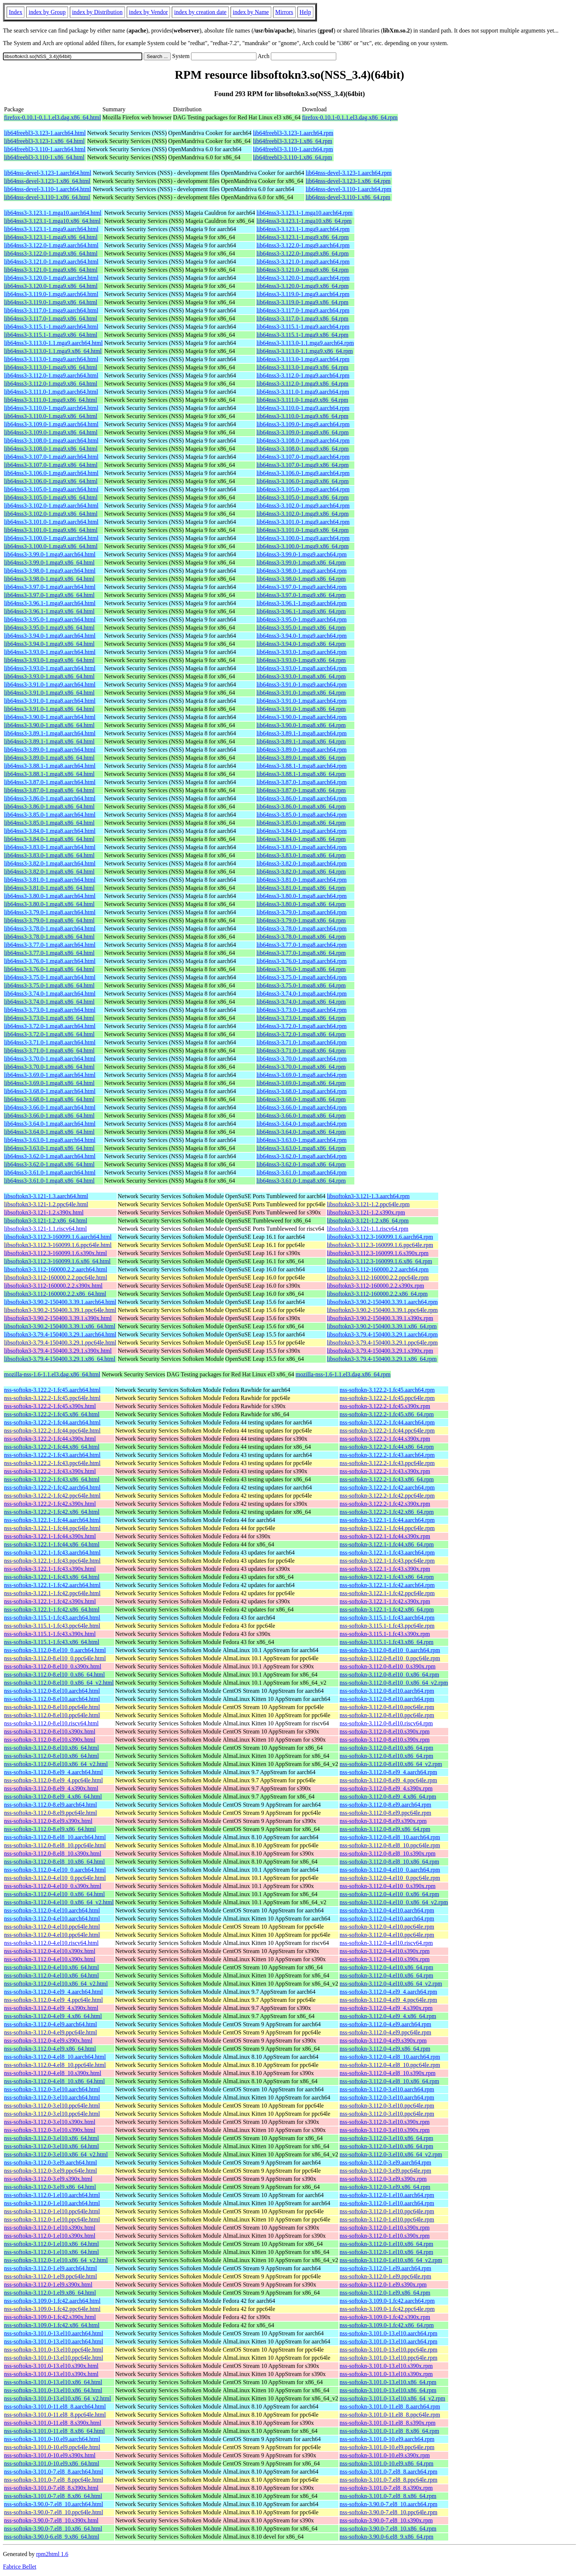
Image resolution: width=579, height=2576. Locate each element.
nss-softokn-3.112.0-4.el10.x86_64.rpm (386, 1967)
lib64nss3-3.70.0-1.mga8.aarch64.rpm (301, 1058)
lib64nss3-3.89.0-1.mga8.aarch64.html (50, 749)
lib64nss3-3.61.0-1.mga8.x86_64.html (49, 1180)
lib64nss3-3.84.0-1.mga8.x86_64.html (49, 839)
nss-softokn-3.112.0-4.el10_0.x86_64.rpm (389, 1894)
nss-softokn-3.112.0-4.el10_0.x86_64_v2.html (59, 1902)
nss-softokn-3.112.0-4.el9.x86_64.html (50, 2048)
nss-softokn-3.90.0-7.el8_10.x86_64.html (53, 2528)
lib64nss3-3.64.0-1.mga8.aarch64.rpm (301, 1124)
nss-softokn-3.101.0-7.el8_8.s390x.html (51, 2488)
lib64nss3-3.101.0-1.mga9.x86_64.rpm (302, 530)
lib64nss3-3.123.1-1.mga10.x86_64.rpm (303, 221)
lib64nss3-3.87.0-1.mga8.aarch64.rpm (301, 782)
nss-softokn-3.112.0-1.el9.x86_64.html (50, 2292)
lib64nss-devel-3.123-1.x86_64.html (47, 181)
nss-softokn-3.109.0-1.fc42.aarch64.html (52, 2301)
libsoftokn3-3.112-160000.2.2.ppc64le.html (55, 1277)
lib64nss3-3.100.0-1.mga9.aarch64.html (51, 538)
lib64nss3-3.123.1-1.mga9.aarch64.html (51, 229)
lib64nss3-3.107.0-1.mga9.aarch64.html (51, 457)
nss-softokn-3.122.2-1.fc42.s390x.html (50, 1504)
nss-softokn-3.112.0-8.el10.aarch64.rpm (387, 1691)
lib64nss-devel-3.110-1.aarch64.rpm (348, 189)
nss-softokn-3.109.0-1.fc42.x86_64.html (51, 2325)
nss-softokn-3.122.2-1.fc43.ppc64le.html (52, 1463)
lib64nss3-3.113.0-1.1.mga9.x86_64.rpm (304, 351)
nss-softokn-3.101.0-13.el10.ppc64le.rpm (388, 2349)
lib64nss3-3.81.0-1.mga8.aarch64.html (50, 880)
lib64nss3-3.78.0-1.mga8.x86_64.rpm (300, 936)
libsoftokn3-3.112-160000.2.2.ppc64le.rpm (378, 1277)
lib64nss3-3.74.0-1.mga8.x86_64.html (49, 1002)
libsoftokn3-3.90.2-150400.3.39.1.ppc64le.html (60, 1310)
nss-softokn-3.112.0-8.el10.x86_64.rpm (386, 1748)
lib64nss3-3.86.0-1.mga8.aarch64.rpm (301, 798)
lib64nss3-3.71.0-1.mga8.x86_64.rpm (300, 1050)
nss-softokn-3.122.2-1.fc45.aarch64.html (52, 1390)
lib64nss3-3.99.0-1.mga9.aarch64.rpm (301, 554)
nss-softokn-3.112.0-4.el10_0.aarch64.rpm (390, 1870)
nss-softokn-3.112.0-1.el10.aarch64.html (52, 2195)
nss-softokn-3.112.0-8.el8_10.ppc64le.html (55, 1845)
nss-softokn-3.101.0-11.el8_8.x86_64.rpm (389, 2431)
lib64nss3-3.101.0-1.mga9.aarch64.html (51, 522)
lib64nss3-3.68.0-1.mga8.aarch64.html (50, 1091)
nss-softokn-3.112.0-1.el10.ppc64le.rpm (387, 2211)
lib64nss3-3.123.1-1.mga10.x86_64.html (52, 221)
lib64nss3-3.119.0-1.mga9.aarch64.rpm (302, 294)
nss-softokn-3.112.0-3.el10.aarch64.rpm (387, 2089)
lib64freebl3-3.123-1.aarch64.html (45, 133)
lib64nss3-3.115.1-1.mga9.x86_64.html (50, 335)
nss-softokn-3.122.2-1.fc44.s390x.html (50, 1439)
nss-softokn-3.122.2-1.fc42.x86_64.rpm (387, 1512)
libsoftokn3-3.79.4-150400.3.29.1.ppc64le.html (60, 1342)
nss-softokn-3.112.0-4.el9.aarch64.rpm (385, 2024)
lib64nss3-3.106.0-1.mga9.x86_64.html (51, 481)
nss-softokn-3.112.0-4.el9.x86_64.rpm (385, 2048)
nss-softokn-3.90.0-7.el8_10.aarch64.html (53, 2504)
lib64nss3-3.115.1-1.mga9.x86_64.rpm (302, 335)
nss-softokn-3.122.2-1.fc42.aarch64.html (52, 1487)
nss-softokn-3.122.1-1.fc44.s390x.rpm (385, 1536)
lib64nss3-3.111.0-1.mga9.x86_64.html (50, 400)
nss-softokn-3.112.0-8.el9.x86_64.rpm (385, 1829)
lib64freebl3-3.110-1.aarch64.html (44, 149)
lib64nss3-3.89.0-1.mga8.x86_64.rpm (300, 758)
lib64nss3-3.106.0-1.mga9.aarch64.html (51, 473)
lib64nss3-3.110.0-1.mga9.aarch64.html (51, 408)
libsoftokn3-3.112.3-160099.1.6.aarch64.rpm (380, 1237)
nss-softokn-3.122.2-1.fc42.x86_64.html (51, 1512)
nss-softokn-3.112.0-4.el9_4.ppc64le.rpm (388, 2000)
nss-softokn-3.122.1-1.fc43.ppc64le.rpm (387, 1561)
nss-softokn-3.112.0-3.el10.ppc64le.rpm (387, 2105)
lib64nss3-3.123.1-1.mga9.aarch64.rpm (303, 229)
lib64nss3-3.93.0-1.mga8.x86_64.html (49, 676)
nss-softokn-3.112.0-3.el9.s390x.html (48, 2179)
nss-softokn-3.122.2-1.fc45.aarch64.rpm (387, 1390)
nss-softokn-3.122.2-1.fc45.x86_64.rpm (387, 1414)
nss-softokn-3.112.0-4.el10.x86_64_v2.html (56, 1983)
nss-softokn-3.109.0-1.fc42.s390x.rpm (385, 2317)
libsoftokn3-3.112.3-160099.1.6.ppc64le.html (58, 1245)
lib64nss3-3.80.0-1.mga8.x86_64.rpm (300, 904)
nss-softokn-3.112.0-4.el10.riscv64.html (51, 1943)
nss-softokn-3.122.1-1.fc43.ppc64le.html (52, 1561)
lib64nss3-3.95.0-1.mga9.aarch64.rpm (301, 619)
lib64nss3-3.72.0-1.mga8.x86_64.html (49, 1034)
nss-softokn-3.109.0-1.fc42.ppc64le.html (52, 2309)
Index (15, 12)
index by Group (46, 12)
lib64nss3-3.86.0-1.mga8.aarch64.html (50, 798)
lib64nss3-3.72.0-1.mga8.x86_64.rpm (300, 1034)
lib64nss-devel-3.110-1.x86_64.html (47, 197)
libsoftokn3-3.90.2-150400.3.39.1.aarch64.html (60, 1302)
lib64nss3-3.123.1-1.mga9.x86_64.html (51, 237)
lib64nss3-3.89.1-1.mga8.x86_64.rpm (300, 741)
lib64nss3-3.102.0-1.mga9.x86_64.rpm (302, 514)
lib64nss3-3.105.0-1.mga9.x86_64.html (51, 497)
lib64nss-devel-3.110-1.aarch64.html (47, 189)
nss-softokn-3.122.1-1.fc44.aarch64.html (52, 1520)
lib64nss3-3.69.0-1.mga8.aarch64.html (50, 1075)
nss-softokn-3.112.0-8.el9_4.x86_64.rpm (388, 1796)
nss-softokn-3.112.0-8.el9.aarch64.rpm (385, 1804)
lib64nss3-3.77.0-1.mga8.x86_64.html (49, 953)
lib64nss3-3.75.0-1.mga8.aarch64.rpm (301, 977)
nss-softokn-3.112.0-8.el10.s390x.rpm (384, 1731)
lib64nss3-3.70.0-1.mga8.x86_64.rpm (300, 1067)
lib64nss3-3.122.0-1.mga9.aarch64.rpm (303, 245)
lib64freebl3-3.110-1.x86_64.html (44, 157)
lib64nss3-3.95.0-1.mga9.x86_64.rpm (300, 627)
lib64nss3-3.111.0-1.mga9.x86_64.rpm (302, 400)
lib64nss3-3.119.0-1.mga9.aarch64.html (51, 294)
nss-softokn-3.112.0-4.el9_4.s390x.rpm (386, 2008)
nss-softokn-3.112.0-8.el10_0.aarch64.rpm (390, 1650)
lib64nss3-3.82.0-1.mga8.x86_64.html (49, 871)
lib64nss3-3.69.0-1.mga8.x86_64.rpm (300, 1083)
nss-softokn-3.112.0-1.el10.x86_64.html (51, 2244)
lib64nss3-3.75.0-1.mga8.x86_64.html (49, 985)
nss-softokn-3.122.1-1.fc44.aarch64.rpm (387, 1520)
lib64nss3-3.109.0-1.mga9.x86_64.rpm (302, 432)
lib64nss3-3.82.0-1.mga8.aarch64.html (50, 863)
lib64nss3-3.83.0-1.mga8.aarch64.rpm (301, 847)
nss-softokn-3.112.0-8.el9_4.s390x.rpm (386, 1788)
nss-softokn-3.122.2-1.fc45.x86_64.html (51, 1414)
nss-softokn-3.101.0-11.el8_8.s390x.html (52, 2423)
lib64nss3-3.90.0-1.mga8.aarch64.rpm (301, 717)
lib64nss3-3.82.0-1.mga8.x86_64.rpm (300, 871)
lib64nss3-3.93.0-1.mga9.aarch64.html (50, 652)
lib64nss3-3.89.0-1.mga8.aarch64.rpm (301, 749)
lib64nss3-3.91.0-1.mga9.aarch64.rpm (301, 684)
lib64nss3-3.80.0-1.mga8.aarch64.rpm (301, 896)
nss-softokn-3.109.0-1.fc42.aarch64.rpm (387, 2301)
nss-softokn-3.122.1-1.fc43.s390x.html (50, 1569)
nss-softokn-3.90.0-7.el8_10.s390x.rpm (386, 2520)
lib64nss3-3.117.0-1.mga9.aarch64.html (51, 310)
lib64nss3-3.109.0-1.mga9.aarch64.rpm (303, 424)
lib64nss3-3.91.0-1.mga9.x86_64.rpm (300, 692)
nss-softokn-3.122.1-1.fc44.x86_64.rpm (387, 1544)
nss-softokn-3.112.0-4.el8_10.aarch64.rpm (390, 2057)
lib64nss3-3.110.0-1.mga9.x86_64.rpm (302, 416)
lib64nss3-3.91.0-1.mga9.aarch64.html (50, 684)
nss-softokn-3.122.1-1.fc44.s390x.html (50, 1536)
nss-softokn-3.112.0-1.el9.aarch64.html (50, 2268)
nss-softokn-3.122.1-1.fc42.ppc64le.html (52, 1593)
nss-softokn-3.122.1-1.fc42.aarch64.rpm (387, 1585)
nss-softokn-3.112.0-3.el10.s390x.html (49, 2122)
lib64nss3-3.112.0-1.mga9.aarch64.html (51, 375)
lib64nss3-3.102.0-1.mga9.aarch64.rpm (303, 505)
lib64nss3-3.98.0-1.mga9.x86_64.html (49, 579)
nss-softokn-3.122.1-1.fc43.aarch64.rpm (387, 1552)
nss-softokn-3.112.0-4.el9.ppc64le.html (50, 2032)
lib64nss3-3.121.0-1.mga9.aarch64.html (51, 261)
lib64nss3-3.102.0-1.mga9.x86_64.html (51, 514)
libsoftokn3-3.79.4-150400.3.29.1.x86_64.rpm (382, 1359)
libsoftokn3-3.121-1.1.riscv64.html (45, 1229)
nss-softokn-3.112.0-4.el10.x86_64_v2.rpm (391, 1983)
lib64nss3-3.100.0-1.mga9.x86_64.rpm (302, 546)
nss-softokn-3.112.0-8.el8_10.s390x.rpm (387, 1853)
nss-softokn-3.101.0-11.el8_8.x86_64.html (54, 2431)
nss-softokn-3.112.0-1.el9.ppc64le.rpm (385, 2276)
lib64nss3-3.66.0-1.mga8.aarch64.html (50, 1107)
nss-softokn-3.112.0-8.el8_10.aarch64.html (55, 1837)
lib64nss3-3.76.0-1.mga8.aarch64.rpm (301, 961)
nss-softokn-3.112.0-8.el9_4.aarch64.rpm (388, 1772)
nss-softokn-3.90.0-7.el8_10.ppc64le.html (53, 2512)
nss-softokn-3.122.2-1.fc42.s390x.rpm (385, 1504)
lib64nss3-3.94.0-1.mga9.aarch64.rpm (301, 636)
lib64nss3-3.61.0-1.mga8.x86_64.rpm (300, 1180)
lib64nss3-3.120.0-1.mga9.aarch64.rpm (303, 278)
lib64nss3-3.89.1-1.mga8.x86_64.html (49, 741)
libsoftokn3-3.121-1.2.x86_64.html (45, 1220)
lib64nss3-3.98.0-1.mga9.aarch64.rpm (301, 570)
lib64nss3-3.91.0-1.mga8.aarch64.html (50, 701)
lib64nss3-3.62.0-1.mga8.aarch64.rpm (301, 1156)
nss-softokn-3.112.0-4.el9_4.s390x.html (51, 2008)
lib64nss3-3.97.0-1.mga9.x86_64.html (49, 595)
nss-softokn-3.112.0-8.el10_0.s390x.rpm (387, 1666)
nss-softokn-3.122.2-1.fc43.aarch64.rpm (387, 1455)
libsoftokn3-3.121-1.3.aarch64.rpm (368, 1196)
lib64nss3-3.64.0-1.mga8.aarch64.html (50, 1124)
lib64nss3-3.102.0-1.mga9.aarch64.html (51, 505)
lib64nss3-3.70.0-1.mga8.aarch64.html (50, 1058)
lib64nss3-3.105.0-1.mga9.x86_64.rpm (302, 497)
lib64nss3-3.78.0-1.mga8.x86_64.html (49, 936)
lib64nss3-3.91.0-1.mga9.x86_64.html (49, 692)
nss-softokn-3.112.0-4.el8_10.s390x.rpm (387, 2073)
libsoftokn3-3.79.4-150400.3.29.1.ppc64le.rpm (382, 1342)
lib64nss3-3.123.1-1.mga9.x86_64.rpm (302, 237)
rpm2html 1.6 (52, 2554)
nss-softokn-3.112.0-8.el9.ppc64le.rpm (385, 1813)
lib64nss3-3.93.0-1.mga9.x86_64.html (49, 660)
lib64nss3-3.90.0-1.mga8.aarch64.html (50, 717)
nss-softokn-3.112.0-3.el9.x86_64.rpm (385, 2187)
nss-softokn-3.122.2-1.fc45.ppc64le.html (52, 1398)
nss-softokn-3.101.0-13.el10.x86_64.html (53, 2382)
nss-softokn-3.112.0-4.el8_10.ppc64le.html (55, 2065)
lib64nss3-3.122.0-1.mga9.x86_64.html (51, 253)
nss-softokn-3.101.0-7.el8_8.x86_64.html (53, 2496)
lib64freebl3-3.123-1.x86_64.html (44, 141)
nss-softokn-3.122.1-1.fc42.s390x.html (50, 1601)
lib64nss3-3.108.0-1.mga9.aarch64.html (51, 440)
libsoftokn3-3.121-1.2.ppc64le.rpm (368, 1204)
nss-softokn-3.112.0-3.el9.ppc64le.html (50, 2170)
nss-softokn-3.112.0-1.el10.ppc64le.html (52, 2211)
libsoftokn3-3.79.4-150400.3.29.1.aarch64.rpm (382, 1334)
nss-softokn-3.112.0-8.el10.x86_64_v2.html (56, 1764)
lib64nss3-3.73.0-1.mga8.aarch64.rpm (301, 1010)
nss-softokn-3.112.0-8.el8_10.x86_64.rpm (389, 1861)
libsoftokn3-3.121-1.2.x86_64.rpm (368, 1220)
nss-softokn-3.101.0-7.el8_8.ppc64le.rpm (388, 2480)
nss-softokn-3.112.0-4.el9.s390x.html (48, 2040)
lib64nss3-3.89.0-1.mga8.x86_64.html (49, 758)
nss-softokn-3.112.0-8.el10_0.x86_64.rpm (389, 1674)
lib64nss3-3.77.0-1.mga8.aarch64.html (50, 945)
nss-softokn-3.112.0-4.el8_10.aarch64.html (55, 2057)
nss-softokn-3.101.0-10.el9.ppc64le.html (52, 2447)
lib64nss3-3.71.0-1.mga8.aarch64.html (50, 1042)
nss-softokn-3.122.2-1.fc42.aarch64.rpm (387, 1487)
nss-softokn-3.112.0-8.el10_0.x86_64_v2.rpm (394, 1683)
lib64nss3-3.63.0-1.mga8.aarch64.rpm (301, 1140)
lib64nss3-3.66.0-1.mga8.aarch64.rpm (301, 1107)
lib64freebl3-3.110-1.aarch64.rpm (293, 149)
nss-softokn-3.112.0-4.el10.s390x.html (49, 1951)
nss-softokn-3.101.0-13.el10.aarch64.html (53, 2333)
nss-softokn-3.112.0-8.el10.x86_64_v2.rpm (391, 1764)
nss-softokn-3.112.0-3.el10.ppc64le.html (52, 2105)
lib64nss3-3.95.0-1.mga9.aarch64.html (50, 619)
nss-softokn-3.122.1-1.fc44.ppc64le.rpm (387, 1528)
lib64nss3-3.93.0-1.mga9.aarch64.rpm (301, 652)
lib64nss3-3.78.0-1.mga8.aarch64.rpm (301, 928)
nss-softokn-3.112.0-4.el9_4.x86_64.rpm (388, 2016)
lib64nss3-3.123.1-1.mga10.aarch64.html (53, 213)
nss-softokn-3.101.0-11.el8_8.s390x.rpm (387, 2423)
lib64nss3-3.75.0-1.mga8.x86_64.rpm (300, 985)
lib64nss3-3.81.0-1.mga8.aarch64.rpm (301, 880)
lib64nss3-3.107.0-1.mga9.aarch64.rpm (303, 457)
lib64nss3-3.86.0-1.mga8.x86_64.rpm (300, 806)
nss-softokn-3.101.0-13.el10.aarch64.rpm (388, 2333)
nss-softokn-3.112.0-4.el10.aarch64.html (52, 1910)
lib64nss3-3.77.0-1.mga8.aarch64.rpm (301, 945)
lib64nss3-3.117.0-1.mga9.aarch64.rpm (302, 310)
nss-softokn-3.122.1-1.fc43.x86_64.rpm (387, 1577)
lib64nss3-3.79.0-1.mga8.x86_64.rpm (300, 920)
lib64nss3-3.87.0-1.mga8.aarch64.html (50, 782)
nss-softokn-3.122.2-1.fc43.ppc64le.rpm (387, 1463)
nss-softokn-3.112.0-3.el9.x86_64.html (50, 2187)
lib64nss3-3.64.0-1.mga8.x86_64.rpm (300, 1132)
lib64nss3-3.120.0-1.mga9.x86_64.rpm (302, 286)
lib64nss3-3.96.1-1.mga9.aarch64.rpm (301, 603)
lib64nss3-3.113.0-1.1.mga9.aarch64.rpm (305, 343)
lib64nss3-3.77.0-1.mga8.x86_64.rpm (300, 953)
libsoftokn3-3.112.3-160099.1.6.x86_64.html (57, 1261)
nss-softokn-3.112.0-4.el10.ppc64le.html (52, 1926)
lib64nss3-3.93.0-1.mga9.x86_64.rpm (300, 660)
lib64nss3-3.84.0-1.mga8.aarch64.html (50, 831)
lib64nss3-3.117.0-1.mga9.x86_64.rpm (302, 318)
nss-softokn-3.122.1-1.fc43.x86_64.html (51, 1577)
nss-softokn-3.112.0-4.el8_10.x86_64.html (54, 2081)
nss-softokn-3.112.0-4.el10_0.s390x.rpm (387, 1886)
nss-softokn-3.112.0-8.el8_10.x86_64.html (54, 1861)
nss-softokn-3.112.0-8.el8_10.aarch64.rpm (390, 1837)
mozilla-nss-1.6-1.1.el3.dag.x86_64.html (52, 1374)
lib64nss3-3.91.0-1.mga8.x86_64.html (49, 709)
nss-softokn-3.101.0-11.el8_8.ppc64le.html (55, 2414)
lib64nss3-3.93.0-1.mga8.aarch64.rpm (301, 668)
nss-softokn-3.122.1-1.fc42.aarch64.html (52, 1585)
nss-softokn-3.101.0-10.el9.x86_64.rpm (386, 2463)
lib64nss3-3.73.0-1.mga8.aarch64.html (50, 1010)
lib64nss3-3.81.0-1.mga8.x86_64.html (49, 888)
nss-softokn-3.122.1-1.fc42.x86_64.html (51, 1609)
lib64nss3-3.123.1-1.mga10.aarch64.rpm (304, 213)
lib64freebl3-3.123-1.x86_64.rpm (293, 141)
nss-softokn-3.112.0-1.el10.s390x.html (49, 2227)
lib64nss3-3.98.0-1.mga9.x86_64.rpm (300, 579)
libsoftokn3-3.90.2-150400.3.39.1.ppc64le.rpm (382, 1310)
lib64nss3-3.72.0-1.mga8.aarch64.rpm (301, 1026)
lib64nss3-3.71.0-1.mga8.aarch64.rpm (301, 1042)
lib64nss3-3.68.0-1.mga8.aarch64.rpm (301, 1091)
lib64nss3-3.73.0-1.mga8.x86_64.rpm (300, 1018)
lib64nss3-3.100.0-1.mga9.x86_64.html (51, 546)
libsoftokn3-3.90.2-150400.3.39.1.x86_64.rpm (382, 1326)
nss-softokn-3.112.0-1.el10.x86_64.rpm (386, 2244)
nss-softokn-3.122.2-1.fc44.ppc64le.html (52, 1430)
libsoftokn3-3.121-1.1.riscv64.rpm (367, 1229)
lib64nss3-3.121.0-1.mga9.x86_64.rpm (302, 270)
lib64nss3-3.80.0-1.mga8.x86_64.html (49, 904)
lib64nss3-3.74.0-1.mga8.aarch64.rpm (301, 993)
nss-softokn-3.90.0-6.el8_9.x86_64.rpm (386, 2536)
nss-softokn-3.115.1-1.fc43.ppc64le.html (52, 1626)
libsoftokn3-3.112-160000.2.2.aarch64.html (55, 1269)
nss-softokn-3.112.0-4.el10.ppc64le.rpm (387, 1926)
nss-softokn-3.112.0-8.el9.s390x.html (48, 1821)
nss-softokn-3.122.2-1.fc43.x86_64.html (51, 1479)
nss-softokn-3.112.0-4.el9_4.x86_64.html (53, 2016)
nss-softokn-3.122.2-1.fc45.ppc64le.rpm (387, 1398)
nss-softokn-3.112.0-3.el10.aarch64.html (52, 2089)
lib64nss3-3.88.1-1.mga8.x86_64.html (49, 774)
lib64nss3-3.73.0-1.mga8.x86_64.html (49, 1018)
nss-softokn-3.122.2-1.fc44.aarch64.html (52, 1422)
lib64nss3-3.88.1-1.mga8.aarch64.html (50, 766)
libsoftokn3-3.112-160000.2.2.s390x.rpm (375, 1285)
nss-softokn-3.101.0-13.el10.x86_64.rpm (388, 2382)
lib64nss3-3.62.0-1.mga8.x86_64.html (49, 1164)
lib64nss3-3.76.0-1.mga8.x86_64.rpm (300, 969)
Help (305, 12)
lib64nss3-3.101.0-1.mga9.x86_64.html (51, 530)
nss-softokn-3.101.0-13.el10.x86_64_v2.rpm (392, 2398)
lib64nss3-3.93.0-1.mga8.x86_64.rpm (300, 676)
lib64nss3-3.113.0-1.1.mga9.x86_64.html (53, 351)
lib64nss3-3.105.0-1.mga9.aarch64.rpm (303, 489)
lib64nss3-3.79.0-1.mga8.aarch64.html (50, 912)
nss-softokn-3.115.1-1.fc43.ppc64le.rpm (387, 1626)
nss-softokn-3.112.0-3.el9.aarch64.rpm (385, 2162)
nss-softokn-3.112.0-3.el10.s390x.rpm (384, 2122)
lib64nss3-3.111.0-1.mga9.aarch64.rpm (302, 392)
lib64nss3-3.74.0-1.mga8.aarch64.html (50, 993)
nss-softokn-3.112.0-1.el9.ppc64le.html (50, 2276)
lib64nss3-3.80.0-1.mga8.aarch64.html (50, 896)
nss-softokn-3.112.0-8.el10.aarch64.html (52, 1691)
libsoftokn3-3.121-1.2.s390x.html (44, 1212)
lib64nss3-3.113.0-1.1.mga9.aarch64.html (53, 343)
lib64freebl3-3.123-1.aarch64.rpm (293, 133)
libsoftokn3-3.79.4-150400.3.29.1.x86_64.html (59, 1359)
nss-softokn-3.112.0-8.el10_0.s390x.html (52, 1666)
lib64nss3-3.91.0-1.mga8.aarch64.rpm (301, 701)
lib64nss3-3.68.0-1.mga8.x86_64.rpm (300, 1099)
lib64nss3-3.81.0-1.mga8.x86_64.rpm (300, 888)
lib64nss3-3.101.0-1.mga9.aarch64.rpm (303, 522)
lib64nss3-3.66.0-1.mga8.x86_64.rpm (300, 1115)
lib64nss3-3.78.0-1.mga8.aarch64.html (50, 928)
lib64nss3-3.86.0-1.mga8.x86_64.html (49, 806)
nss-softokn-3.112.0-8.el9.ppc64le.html (50, 1813)
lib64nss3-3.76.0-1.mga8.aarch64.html (50, 961)
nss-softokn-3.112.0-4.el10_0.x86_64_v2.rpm (394, 1902)
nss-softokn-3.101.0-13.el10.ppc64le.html (53, 2349)
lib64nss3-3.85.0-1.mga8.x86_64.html (49, 823)
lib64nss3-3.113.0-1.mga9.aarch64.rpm (302, 359)
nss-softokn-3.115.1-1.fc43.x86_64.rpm (386, 1642)
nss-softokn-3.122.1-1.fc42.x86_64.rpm (387, 1609)
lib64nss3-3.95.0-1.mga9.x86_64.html (49, 627)
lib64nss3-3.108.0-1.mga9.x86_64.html (51, 448)
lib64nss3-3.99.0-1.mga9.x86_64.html (49, 562)
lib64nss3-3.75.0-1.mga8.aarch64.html (50, 977)
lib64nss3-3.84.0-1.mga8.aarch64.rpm (301, 831)
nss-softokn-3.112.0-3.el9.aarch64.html (50, 2162)
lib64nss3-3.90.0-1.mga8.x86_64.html (49, 725)
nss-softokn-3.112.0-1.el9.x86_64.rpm (385, 2292)
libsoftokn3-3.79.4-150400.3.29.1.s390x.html (58, 1351)
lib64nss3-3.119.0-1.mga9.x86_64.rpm (302, 302)
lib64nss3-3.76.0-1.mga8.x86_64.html (49, 969)
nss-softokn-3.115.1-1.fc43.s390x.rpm (385, 1634)
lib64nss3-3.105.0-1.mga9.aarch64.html (51, 489)
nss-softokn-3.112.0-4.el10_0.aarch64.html (55, 1870)
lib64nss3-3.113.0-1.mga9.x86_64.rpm (302, 367)
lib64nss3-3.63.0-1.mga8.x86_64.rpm (300, 1148)
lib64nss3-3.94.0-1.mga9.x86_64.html (49, 644)
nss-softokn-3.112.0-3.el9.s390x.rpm (383, 2179)
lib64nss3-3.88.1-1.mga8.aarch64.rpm (301, 766)
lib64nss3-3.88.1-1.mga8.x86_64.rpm (300, 774)
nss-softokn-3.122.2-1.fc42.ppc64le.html (52, 1495)
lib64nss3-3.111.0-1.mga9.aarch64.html (51, 392)
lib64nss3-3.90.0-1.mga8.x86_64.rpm (300, 725)
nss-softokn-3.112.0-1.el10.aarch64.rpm (387, 2195)
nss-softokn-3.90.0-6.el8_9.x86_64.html (51, 2536)
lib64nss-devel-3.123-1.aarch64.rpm (348, 173)
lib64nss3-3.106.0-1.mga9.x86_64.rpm (302, 481)
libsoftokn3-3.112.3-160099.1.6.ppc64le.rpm (380, 1245)
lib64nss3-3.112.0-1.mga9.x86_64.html (50, 383)
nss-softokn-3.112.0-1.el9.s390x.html (48, 2284)
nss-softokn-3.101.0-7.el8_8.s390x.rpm (386, 2488)
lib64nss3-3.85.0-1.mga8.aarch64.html (50, 814)
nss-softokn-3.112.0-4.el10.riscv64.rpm (386, 1943)
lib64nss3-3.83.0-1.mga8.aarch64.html (50, 847)
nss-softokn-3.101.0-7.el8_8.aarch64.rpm (388, 2471)
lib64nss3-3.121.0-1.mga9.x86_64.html (51, 270)
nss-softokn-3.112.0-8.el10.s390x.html (49, 1731)
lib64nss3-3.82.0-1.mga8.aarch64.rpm (301, 863)
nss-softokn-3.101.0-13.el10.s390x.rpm (386, 2366)
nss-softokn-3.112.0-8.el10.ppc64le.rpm (387, 1707)
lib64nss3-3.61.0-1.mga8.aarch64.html (50, 1172)
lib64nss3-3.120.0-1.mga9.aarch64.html (51, 278)
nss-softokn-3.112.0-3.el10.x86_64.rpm (386, 2138)
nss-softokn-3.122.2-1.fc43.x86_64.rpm (387, 1479)
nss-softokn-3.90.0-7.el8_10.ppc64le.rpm (388, 2512)
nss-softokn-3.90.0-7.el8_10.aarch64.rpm (388, 2504)
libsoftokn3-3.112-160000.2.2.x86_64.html (55, 1294)
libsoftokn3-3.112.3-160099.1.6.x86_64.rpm (379, 1261)
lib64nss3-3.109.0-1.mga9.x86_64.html (51, 432)
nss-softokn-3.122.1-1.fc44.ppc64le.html (52, 1528)
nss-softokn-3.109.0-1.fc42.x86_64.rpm (387, 2325)
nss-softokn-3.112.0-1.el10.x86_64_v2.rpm (391, 2260)
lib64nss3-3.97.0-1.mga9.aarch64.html (50, 587)
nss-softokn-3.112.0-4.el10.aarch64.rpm (387, 1910)
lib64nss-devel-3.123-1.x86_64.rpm (348, 181)
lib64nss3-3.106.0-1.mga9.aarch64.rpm (303, 473)
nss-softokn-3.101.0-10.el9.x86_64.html (51, 2463)
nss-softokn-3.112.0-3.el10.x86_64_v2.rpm (391, 2154)
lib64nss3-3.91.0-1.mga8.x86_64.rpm (300, 709)
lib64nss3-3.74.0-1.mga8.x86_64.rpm (300, 1002)
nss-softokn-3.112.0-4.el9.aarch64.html (50, 2024)
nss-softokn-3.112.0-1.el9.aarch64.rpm (385, 2268)
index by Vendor (148, 12)
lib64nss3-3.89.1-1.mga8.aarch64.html (50, 733)
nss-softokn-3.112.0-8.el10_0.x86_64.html (54, 1674)
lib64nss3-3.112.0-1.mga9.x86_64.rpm (302, 383)
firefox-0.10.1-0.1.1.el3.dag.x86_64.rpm (350, 117)
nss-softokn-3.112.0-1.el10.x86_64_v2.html (56, 2260)
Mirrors (284, 12)
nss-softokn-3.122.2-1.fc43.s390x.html (50, 1471)
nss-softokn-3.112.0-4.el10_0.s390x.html (52, 1886)
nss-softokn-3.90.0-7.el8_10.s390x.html (51, 2520)
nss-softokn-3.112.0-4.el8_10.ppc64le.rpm (390, 2065)
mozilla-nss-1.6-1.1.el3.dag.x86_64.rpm (343, 1374)
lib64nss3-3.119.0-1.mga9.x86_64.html (50, 302)
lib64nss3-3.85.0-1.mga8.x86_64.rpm (300, 823)
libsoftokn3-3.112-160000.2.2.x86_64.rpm (377, 1294)
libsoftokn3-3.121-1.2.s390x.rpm (366, 1212)
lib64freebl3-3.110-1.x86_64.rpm (292, 157)
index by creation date (200, 12)
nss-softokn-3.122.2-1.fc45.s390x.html (50, 1406)
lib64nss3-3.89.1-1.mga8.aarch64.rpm (301, 733)
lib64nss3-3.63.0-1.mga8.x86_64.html (49, 1148)
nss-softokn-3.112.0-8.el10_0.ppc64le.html (55, 1658)
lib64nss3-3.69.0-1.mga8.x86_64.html (49, 1083)
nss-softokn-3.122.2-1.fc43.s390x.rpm (385, 1471)
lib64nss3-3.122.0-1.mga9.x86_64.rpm (302, 253)
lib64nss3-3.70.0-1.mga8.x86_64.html (49, 1067)
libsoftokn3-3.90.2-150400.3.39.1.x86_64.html (59, 1326)
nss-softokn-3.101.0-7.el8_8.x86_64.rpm (388, 2496)
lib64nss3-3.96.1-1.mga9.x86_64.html (49, 611)
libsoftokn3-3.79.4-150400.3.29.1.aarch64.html (60, 1334)
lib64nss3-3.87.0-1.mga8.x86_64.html (49, 790)
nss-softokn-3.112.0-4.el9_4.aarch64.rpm (388, 1992)
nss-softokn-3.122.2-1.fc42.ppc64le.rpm (387, 1495)
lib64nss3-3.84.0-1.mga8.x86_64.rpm (300, 839)
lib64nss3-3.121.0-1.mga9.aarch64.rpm (303, 261)
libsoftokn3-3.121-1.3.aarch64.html (46, 1196)
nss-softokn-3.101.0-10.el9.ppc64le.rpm (387, 2447)
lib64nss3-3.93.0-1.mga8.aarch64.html (50, 668)
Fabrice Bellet (19, 2566)
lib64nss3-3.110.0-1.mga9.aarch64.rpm (302, 408)
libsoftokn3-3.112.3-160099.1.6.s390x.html (55, 1253)
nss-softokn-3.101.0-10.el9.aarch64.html (52, 2439)
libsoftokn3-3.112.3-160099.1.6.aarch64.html (58, 1237)
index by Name (251, 12)
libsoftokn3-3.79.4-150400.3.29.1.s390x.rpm (380, 1351)
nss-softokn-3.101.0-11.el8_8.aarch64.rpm (390, 2406)
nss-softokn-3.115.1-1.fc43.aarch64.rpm (387, 1617)
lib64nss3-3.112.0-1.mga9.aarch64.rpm (302, 375)
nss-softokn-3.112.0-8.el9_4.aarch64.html (53, 1772)
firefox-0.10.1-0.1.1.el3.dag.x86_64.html (52, 117)
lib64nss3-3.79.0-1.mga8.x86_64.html (49, 920)
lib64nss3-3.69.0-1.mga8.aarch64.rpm (301, 1075)
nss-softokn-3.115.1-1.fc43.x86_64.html (51, 1642)
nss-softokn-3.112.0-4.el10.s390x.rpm (384, 1951)
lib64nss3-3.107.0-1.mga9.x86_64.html (51, 465)
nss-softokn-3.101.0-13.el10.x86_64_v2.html (57, 2398)
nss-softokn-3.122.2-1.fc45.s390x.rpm (385, 1406)
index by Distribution (97, 12)
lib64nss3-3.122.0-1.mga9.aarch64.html (51, 245)
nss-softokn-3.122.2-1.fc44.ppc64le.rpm (387, 1430)
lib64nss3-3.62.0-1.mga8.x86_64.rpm (300, 1164)
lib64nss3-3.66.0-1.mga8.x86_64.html (49, 1115)
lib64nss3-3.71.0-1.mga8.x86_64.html (49, 1050)
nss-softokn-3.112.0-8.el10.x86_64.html (51, 1748)
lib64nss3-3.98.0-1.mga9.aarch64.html (50, 570)
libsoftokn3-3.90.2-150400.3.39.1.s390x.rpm (380, 1318)
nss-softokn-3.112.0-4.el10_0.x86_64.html (54, 1894)
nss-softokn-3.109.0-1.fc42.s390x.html (50, 2317)
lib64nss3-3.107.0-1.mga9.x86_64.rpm (302, 465)
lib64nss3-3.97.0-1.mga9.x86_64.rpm (300, 595)
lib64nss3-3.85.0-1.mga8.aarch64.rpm (301, 814)
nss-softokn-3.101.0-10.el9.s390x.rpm (385, 2455)
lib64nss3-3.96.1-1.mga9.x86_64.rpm (300, 611)
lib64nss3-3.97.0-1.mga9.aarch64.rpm (301, 587)
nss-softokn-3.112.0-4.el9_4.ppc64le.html (53, 2000)
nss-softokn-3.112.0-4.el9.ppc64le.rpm (385, 2032)
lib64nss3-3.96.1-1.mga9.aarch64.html (50, 603)
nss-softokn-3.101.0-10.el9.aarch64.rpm (387, 2439)
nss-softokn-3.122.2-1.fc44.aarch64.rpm (387, 1422)
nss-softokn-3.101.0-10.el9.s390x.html (50, 2455)
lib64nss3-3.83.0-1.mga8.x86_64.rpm (300, 855)
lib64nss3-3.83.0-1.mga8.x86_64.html (49, 855)
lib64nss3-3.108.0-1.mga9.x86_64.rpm (302, 448)
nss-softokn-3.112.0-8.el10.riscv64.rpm (386, 1723)
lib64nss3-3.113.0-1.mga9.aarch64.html (51, 359)
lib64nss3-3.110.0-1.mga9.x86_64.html (50, 416)
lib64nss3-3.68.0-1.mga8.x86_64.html (49, 1099)
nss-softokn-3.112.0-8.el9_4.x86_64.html (53, 1796)
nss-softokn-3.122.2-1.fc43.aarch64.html (52, 1455)
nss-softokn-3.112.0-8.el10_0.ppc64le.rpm (390, 1658)
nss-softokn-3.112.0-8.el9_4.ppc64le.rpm (388, 1780)
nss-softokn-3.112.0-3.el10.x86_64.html (51, 2138)
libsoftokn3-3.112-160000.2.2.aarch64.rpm (378, 1269)
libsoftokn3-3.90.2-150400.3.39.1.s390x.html (58, 1318)
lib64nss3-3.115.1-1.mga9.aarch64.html (51, 326)
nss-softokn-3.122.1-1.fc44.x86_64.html (51, 1544)
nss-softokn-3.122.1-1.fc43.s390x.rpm (385, 1569)
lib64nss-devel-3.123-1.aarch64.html (47, 173)
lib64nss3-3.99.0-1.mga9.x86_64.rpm (300, 562)
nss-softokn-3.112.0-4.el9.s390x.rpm (383, 2040)
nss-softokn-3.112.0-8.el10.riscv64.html (51, 1723)
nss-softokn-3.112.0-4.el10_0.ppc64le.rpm (390, 1878)
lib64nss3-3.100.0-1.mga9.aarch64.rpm (303, 538)
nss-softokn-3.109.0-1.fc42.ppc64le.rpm (387, 2309)
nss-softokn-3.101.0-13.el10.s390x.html (51, 2366)
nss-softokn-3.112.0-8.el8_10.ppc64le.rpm (390, 1845)
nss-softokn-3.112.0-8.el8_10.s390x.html (52, 1853)
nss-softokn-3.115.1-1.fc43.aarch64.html (52, 1617)
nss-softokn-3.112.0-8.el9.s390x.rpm (383, 1821)
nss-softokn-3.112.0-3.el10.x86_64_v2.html (56, 2154)
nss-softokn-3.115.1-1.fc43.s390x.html (50, 1634)
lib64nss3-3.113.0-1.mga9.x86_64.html (50, 367)
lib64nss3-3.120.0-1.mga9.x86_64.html (51, 286)
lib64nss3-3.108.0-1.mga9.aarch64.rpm (303, 440)
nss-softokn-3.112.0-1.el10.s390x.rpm (384, 2227)
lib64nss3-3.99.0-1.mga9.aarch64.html (50, 554)
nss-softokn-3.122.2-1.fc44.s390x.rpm (385, 1439)
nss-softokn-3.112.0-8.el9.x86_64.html (50, 1829)
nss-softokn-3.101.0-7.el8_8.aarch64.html (53, 2471)
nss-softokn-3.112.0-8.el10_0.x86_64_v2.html (59, 1683)
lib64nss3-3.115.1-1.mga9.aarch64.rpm (302, 326)
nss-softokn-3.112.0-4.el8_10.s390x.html (52, 2073)
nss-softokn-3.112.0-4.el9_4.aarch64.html (53, 1992)
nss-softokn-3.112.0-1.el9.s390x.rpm (383, 2284)
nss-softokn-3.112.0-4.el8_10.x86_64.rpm (389, 2081)
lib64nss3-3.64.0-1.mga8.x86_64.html (49, 1132)
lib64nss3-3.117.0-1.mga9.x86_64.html (50, 318)
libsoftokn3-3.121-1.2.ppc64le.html (46, 1204)
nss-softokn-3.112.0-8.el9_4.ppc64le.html (53, 1780)
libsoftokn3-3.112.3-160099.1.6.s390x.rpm (378, 1253)
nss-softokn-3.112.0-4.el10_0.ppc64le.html (55, 1878)
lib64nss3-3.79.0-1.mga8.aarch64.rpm (301, 912)
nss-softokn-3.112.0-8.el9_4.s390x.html (51, 1788)
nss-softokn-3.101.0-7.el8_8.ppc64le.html (53, 2480)
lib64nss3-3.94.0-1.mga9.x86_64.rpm (300, 644)
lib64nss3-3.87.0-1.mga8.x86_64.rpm (300, 790)
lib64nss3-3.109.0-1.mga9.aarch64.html (51, 424)
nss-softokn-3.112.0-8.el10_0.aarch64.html (55, 1650)
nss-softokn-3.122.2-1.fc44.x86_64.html (51, 1447)
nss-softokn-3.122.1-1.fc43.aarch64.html (52, 1552)
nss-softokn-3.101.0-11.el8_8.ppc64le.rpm (390, 2414)
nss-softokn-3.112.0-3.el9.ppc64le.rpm (385, 2170)
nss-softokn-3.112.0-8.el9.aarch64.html (50, 1804)
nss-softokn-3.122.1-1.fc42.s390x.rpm (385, 1601)
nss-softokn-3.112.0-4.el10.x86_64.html (51, 1967)
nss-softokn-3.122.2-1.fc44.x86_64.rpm (387, 1447)
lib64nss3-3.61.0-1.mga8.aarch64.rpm (301, 1172)
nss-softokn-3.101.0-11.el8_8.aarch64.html (55, 2406)
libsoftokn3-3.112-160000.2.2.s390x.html (53, 1285)
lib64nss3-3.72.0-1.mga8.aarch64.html (50, 1026)
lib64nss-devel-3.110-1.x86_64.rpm (348, 197)
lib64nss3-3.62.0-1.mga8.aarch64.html (50, 1156)
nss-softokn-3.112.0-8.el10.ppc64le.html (52, 1707)
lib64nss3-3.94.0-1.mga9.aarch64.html (50, 636)
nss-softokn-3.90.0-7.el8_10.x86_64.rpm (388, 2528)
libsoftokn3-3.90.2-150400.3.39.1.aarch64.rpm (382, 1302)
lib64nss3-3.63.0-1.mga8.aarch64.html (50, 1140)
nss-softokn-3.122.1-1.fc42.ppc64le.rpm (387, 1593)
